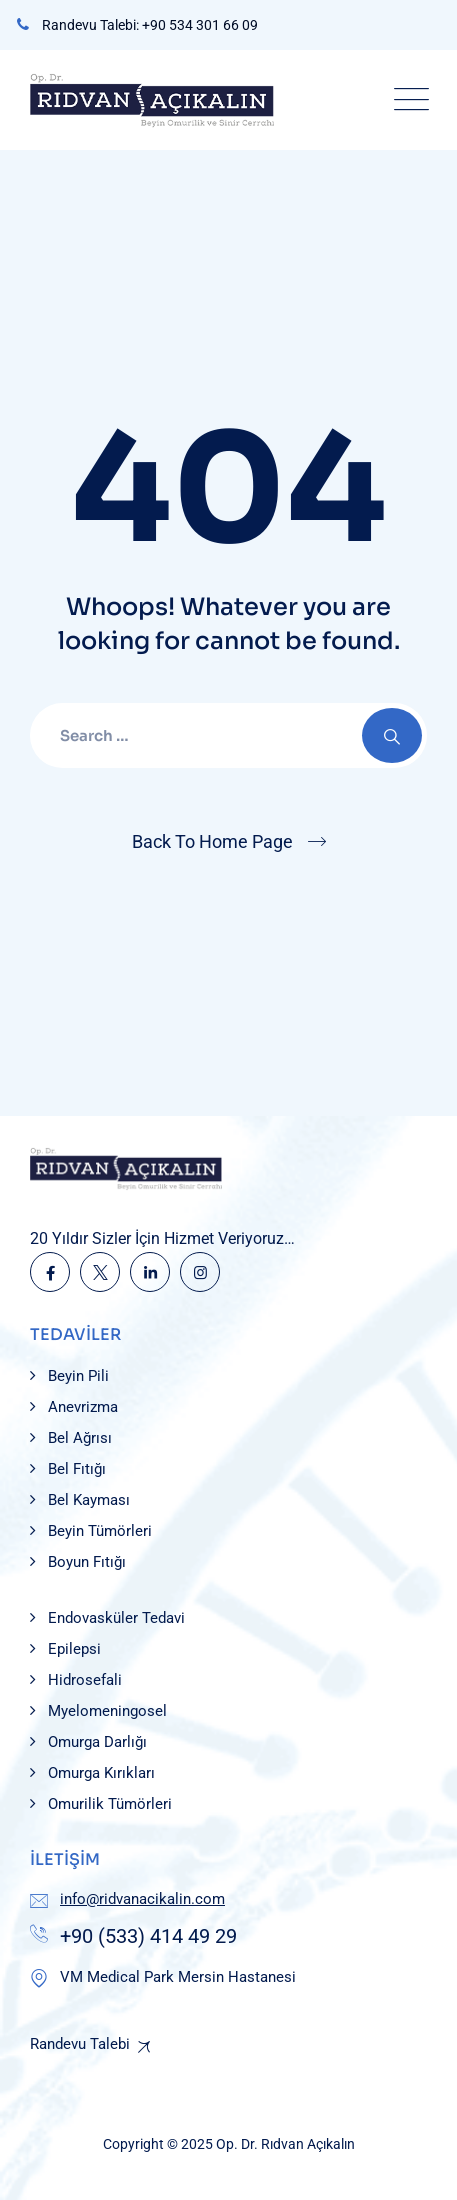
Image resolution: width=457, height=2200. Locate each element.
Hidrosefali (85, 1680)
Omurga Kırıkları (101, 1773)
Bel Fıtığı (77, 1469)
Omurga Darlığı (97, 1742)
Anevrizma (83, 1407)
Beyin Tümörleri (100, 1531)
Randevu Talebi (80, 2044)
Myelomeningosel (107, 1711)
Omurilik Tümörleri (110, 1804)
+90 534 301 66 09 (200, 25)
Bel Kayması (89, 1500)
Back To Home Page (212, 841)
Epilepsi (74, 1649)
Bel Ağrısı (80, 1438)
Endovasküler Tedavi (116, 1618)
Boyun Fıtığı (87, 1562)
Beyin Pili (78, 1376)
